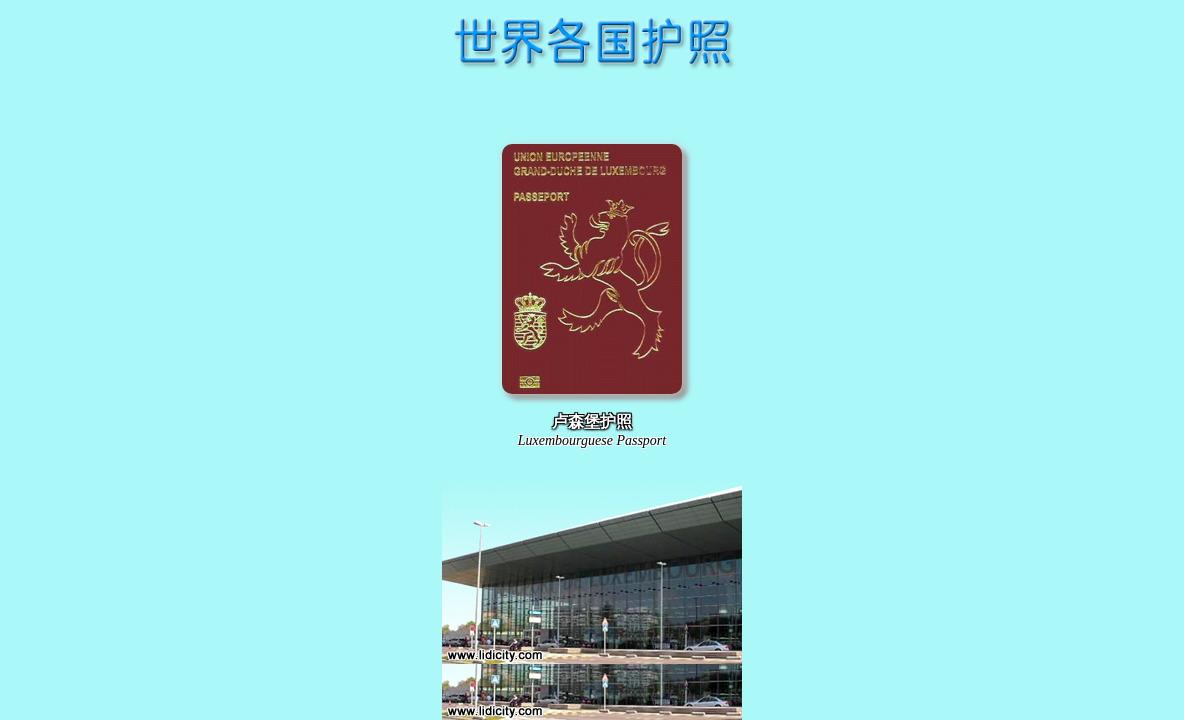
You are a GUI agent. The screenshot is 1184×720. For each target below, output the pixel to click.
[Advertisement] (592, 104)
